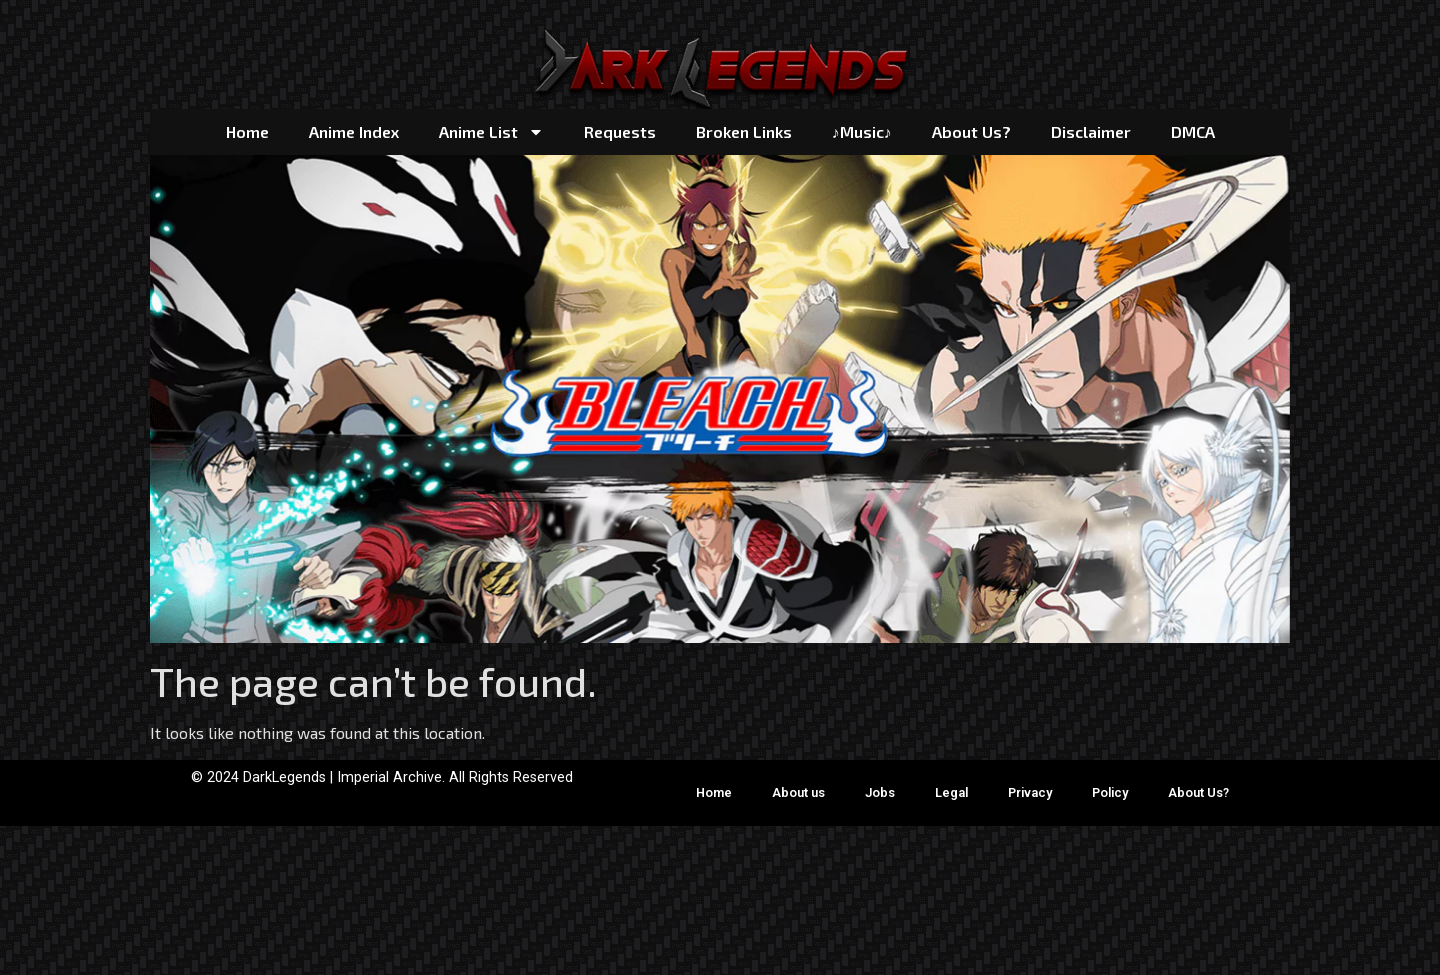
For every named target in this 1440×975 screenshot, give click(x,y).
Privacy (1030, 792)
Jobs (880, 792)
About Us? (971, 131)
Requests (620, 131)
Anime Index (354, 131)
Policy (1110, 792)
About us (798, 792)
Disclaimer (1091, 131)
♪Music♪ (862, 131)
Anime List (491, 132)
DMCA (1193, 131)
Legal (951, 792)
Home (247, 131)
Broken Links (744, 131)
